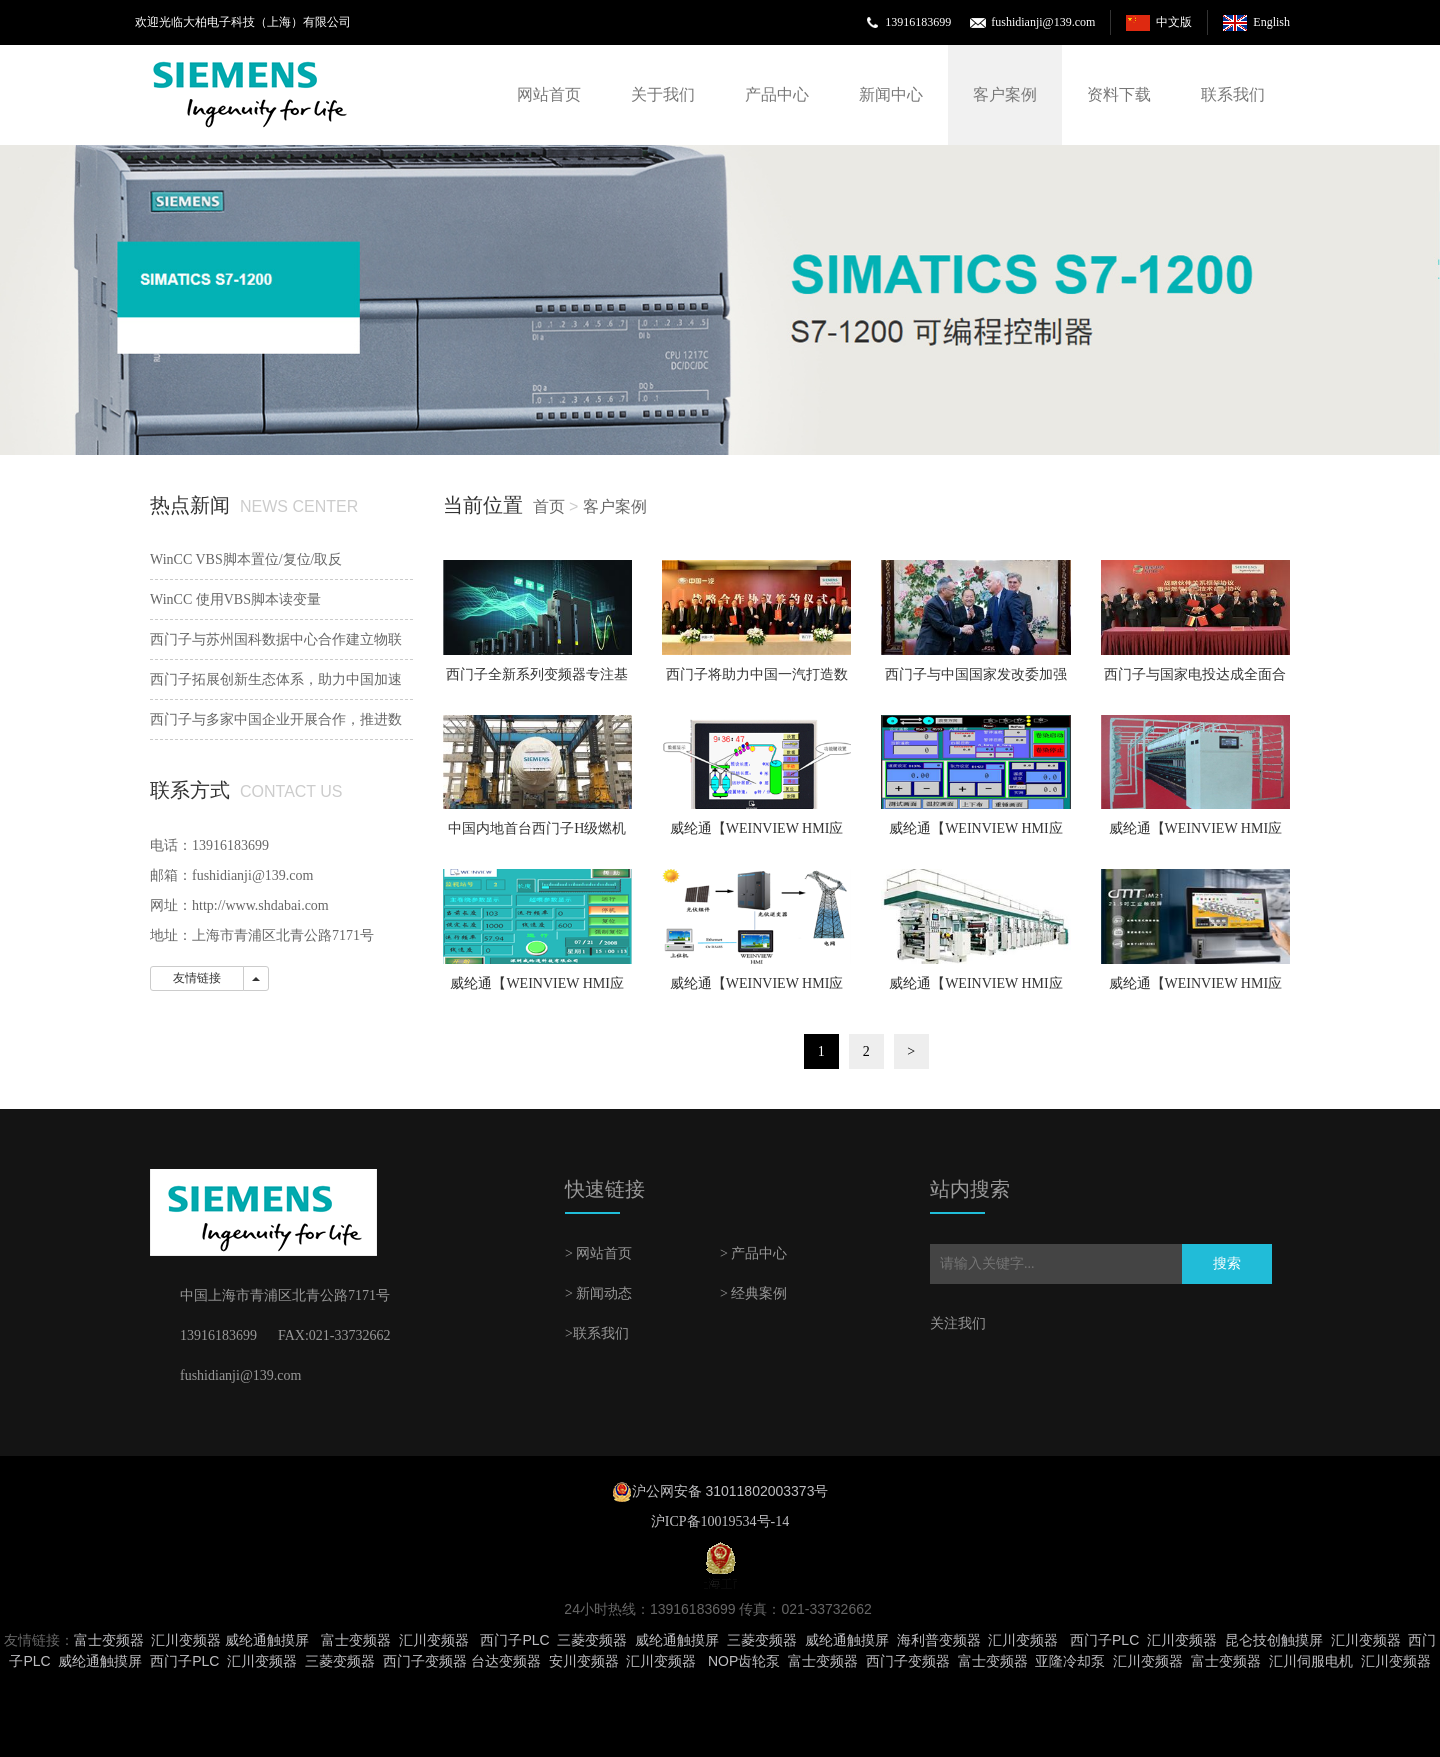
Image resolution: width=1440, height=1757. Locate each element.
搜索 (1227, 1263)
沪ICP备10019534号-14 (720, 1521)
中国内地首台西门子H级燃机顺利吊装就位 (537, 835)
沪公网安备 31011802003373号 (730, 1491)
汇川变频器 (186, 1640)
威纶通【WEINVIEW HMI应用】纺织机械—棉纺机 (1196, 835)
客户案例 (1005, 94)
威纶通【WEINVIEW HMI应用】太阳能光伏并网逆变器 (757, 990)
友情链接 (197, 978)
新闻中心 (891, 94)
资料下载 (1119, 94)
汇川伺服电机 (1311, 1661)
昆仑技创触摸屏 (1274, 1640)
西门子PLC (514, 1640)
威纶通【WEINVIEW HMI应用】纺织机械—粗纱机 (757, 835)
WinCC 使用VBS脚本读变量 (235, 599)
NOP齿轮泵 (744, 1661)
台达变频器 (506, 1661)
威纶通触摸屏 (267, 1640)
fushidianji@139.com (1043, 22)
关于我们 (663, 94)
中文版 (1174, 22)
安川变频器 (584, 1661)
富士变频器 (109, 1640)
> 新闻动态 (598, 1293)
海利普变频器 (939, 1640)
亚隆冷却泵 (1070, 1661)
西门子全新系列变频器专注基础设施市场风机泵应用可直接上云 (537, 681)
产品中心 (777, 94)
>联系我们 (597, 1333)
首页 (549, 506)
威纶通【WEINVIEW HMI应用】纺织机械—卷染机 (976, 835)
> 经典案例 (753, 1293)
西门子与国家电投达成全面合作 (1195, 681)
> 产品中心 (753, 1253)
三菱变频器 (592, 1640)
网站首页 (549, 94)
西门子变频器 (425, 1661)
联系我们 (1233, 94)
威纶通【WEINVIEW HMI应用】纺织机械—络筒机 (537, 990)
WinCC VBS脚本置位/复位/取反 (246, 559)
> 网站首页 (598, 1253)
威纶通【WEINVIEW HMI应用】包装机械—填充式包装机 (1195, 990)
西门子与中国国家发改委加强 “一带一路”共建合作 (976, 681)
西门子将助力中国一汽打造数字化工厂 (757, 681)
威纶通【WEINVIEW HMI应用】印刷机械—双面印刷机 (976, 990)
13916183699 (918, 22)
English (1271, 22)
